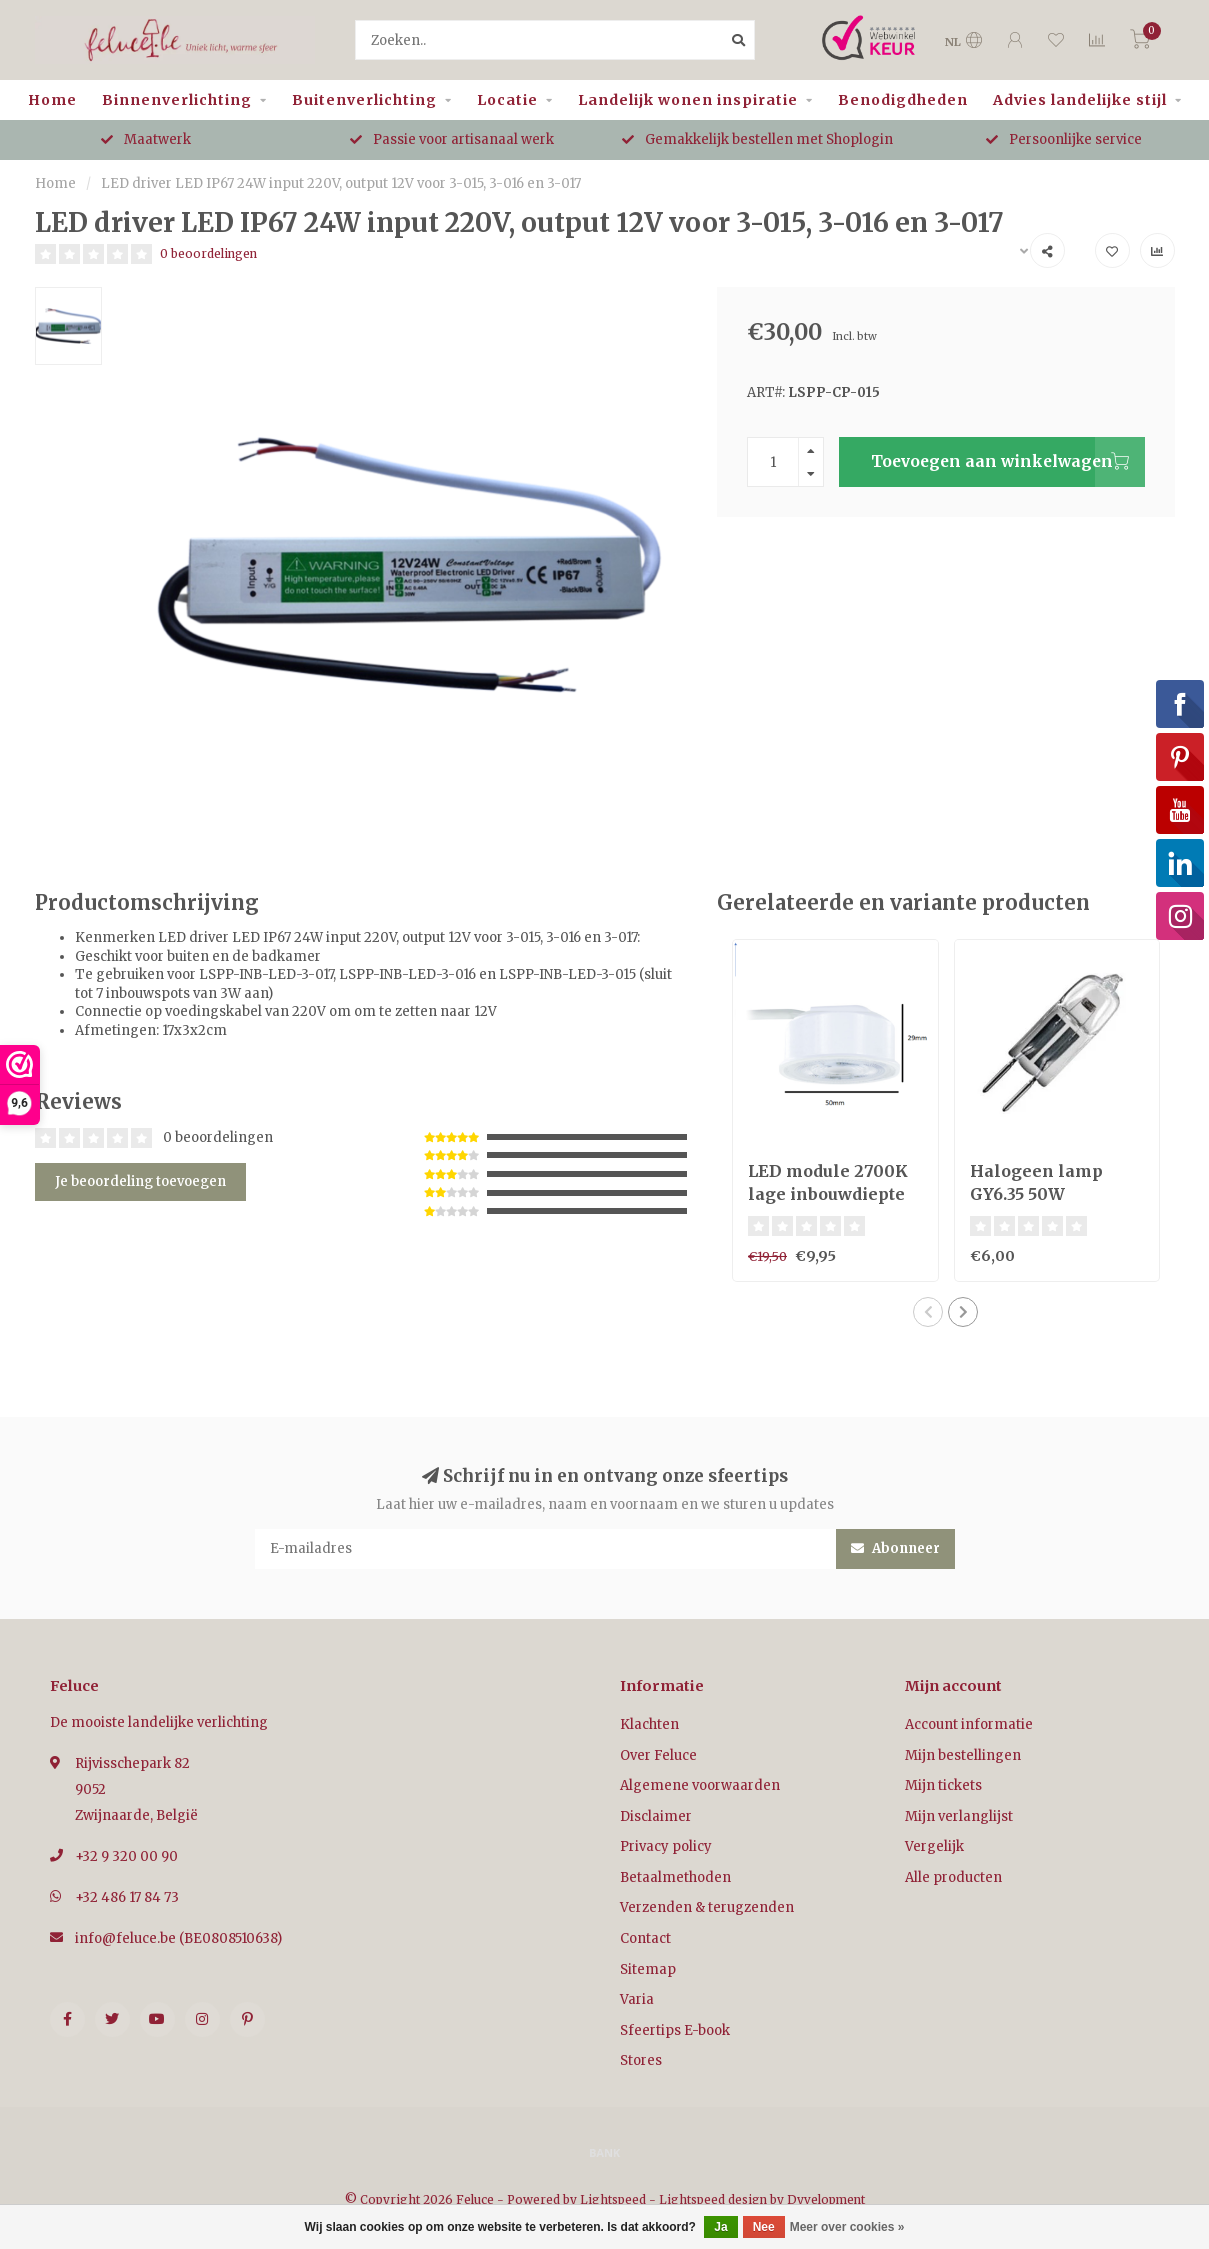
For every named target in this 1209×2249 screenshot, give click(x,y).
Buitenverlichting (364, 100)
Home (52, 100)
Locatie (507, 100)
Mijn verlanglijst (959, 1816)
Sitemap (648, 1969)
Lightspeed (613, 2199)
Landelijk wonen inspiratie (688, 100)
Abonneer (895, 1548)
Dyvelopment (826, 2199)
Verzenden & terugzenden (707, 1907)
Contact (645, 1938)
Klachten (649, 1724)
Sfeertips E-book (675, 2030)
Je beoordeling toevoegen (140, 1181)
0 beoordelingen (208, 253)
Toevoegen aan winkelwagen (1008, 462)
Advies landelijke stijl (1080, 100)
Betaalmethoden (675, 1877)
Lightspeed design (713, 2199)
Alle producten (953, 1877)
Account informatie (969, 1724)
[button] (928, 1312)
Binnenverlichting (177, 100)
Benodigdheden (903, 100)
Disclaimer (656, 1816)
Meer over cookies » (847, 2227)
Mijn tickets (943, 1785)
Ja (720, 2227)
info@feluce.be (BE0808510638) (178, 1938)
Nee (764, 2227)
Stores (641, 2060)
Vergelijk (934, 1846)
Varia (637, 1999)
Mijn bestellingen (963, 1755)
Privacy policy (666, 1846)
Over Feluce (658, 1755)
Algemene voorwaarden (700, 1785)
